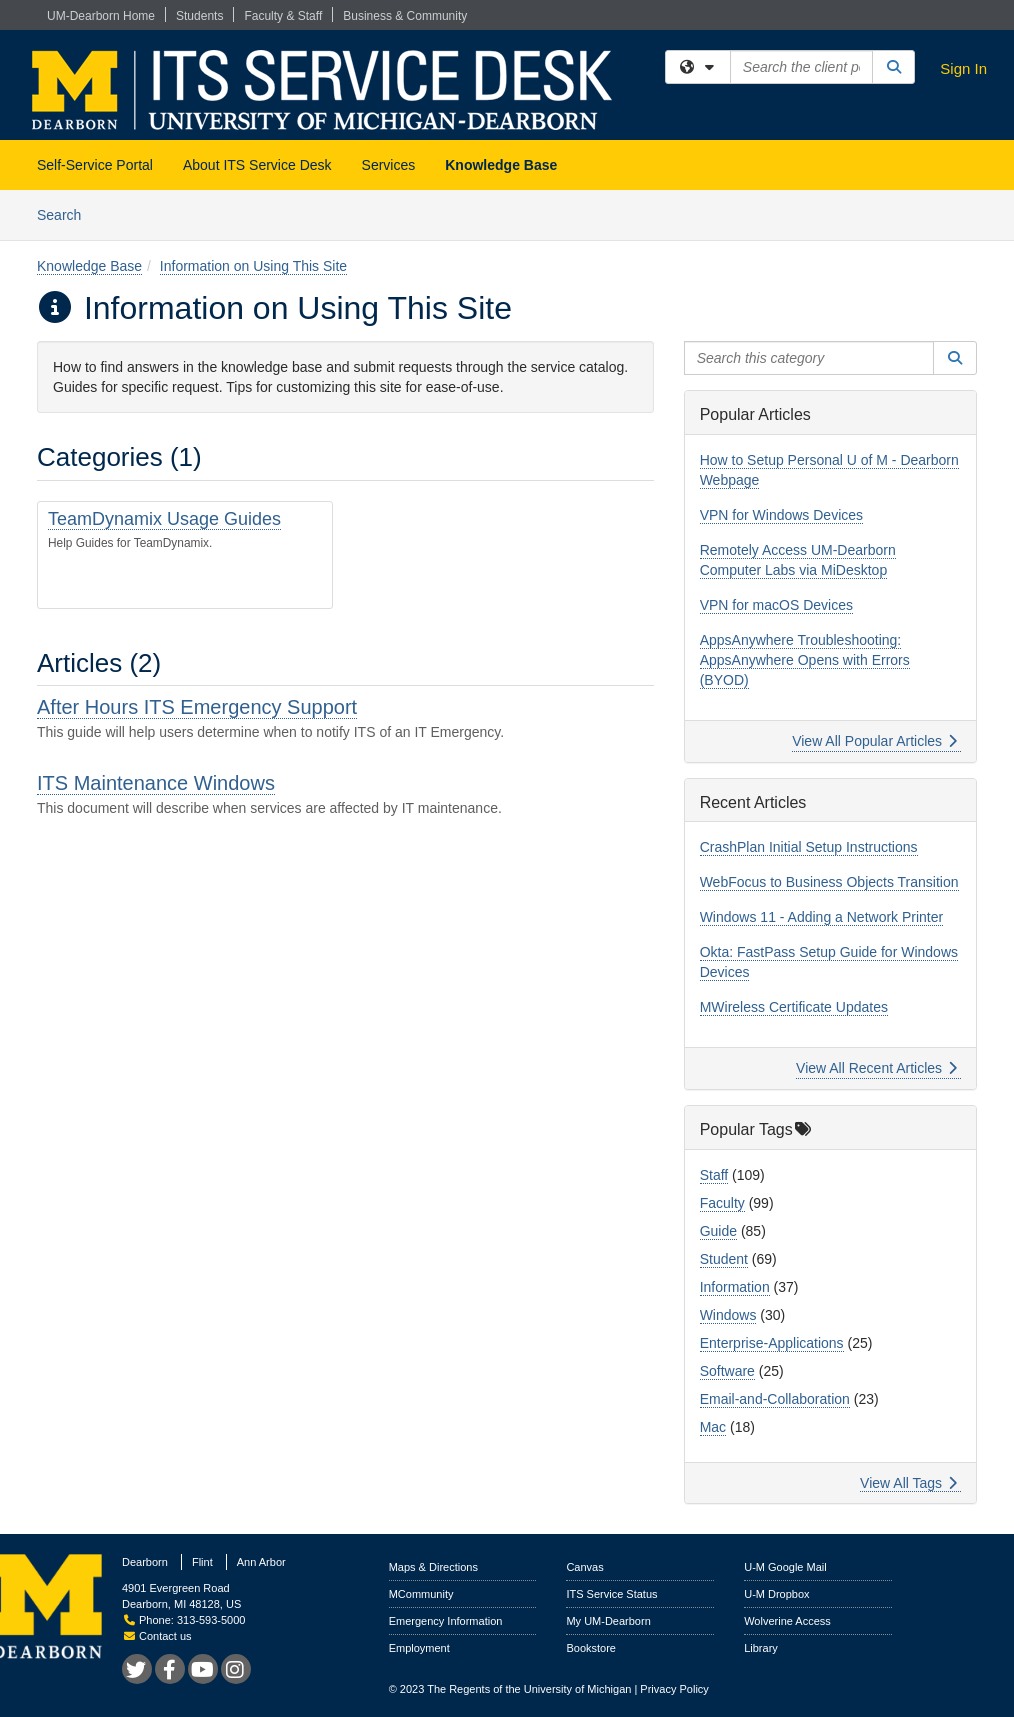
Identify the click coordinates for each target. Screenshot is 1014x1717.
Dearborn (145, 1562)
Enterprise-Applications (772, 1343)
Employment (419, 1648)
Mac (713, 1427)
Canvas (584, 1567)
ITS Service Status (611, 1594)
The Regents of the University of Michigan (529, 1689)
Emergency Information (446, 1621)
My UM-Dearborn (608, 1621)
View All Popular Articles (874, 741)
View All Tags (908, 1483)
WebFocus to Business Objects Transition (829, 882)
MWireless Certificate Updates (794, 1007)
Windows (728, 1315)
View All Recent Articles (876, 1068)
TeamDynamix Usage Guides (164, 519)
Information (735, 1287)
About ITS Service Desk (257, 165)
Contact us (158, 1636)
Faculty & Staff (283, 16)
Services (389, 165)
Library (761, 1648)
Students (199, 16)
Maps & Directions (433, 1567)
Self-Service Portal (95, 165)
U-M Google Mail (785, 1567)
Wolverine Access (787, 1621)
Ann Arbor (261, 1562)
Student (724, 1259)
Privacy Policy (674, 1689)
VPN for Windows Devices (781, 515)
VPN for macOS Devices (776, 605)
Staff (714, 1175)
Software (727, 1371)
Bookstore (591, 1648)
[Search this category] (809, 358)
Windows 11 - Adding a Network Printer (822, 917)
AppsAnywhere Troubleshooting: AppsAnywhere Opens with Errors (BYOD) (805, 660)
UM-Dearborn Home (101, 16)
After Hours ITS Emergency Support (197, 707)
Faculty (722, 1203)
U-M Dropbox (776, 1594)
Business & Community (405, 16)
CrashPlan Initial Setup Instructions (809, 847)
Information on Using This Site (253, 266)
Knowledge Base (501, 165)
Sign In (963, 68)
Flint (202, 1562)
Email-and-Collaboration (775, 1399)
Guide (718, 1231)
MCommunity (421, 1594)
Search (66, 213)
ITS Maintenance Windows (156, 783)
